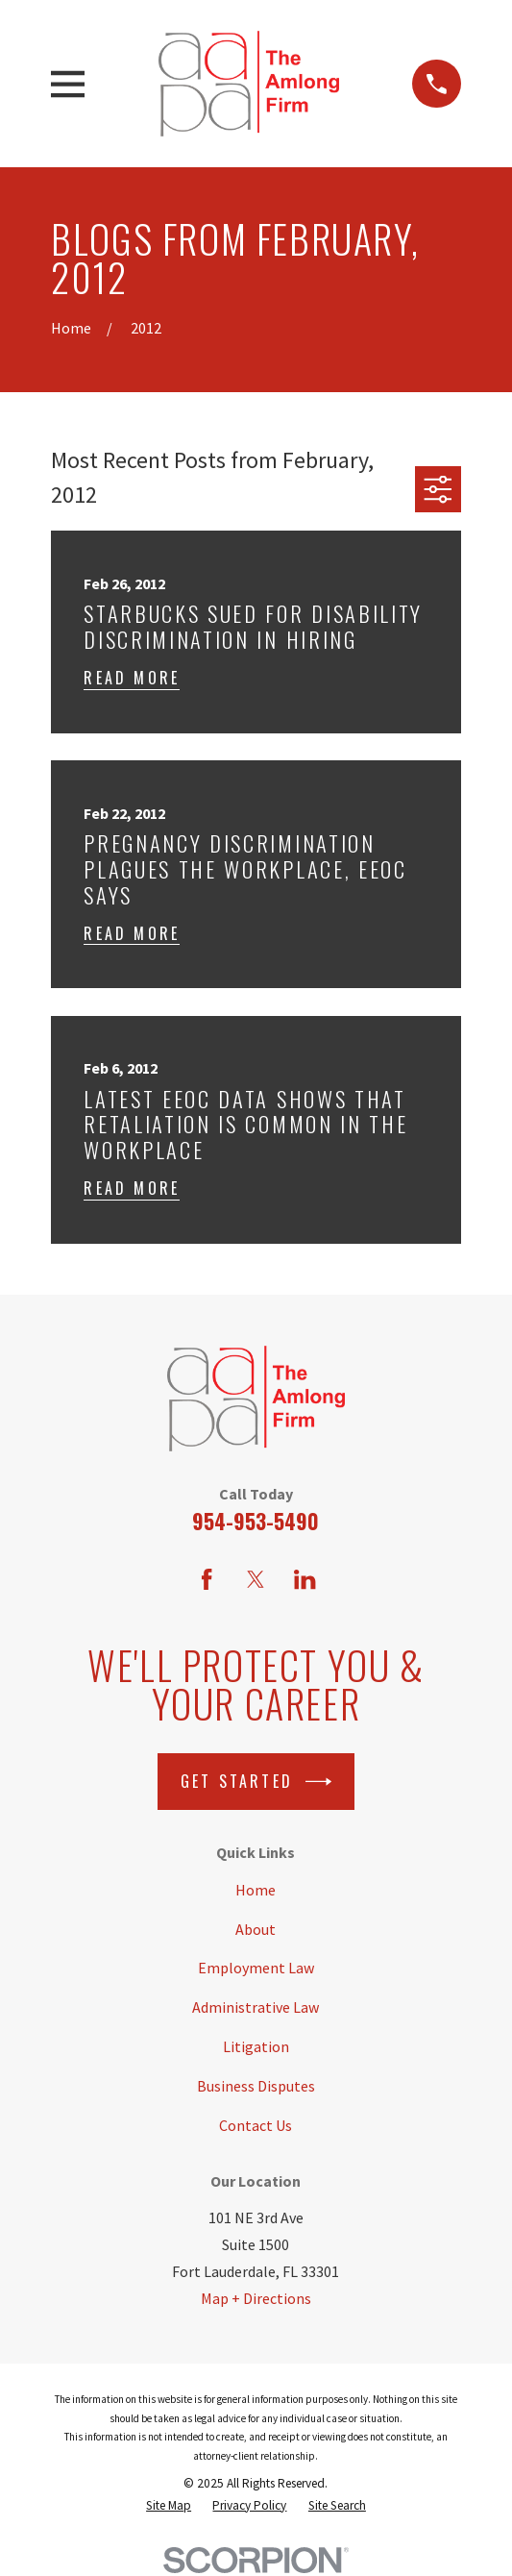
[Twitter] (255, 1579)
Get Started (256, 1782)
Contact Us (255, 2125)
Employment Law (256, 1967)
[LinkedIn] (304, 1579)
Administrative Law (255, 2007)
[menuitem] (168, 2505)
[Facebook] (206, 1579)
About (255, 1929)
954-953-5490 (255, 1521)
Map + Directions (256, 2298)
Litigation (256, 2046)
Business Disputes (256, 2085)
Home (255, 1889)
